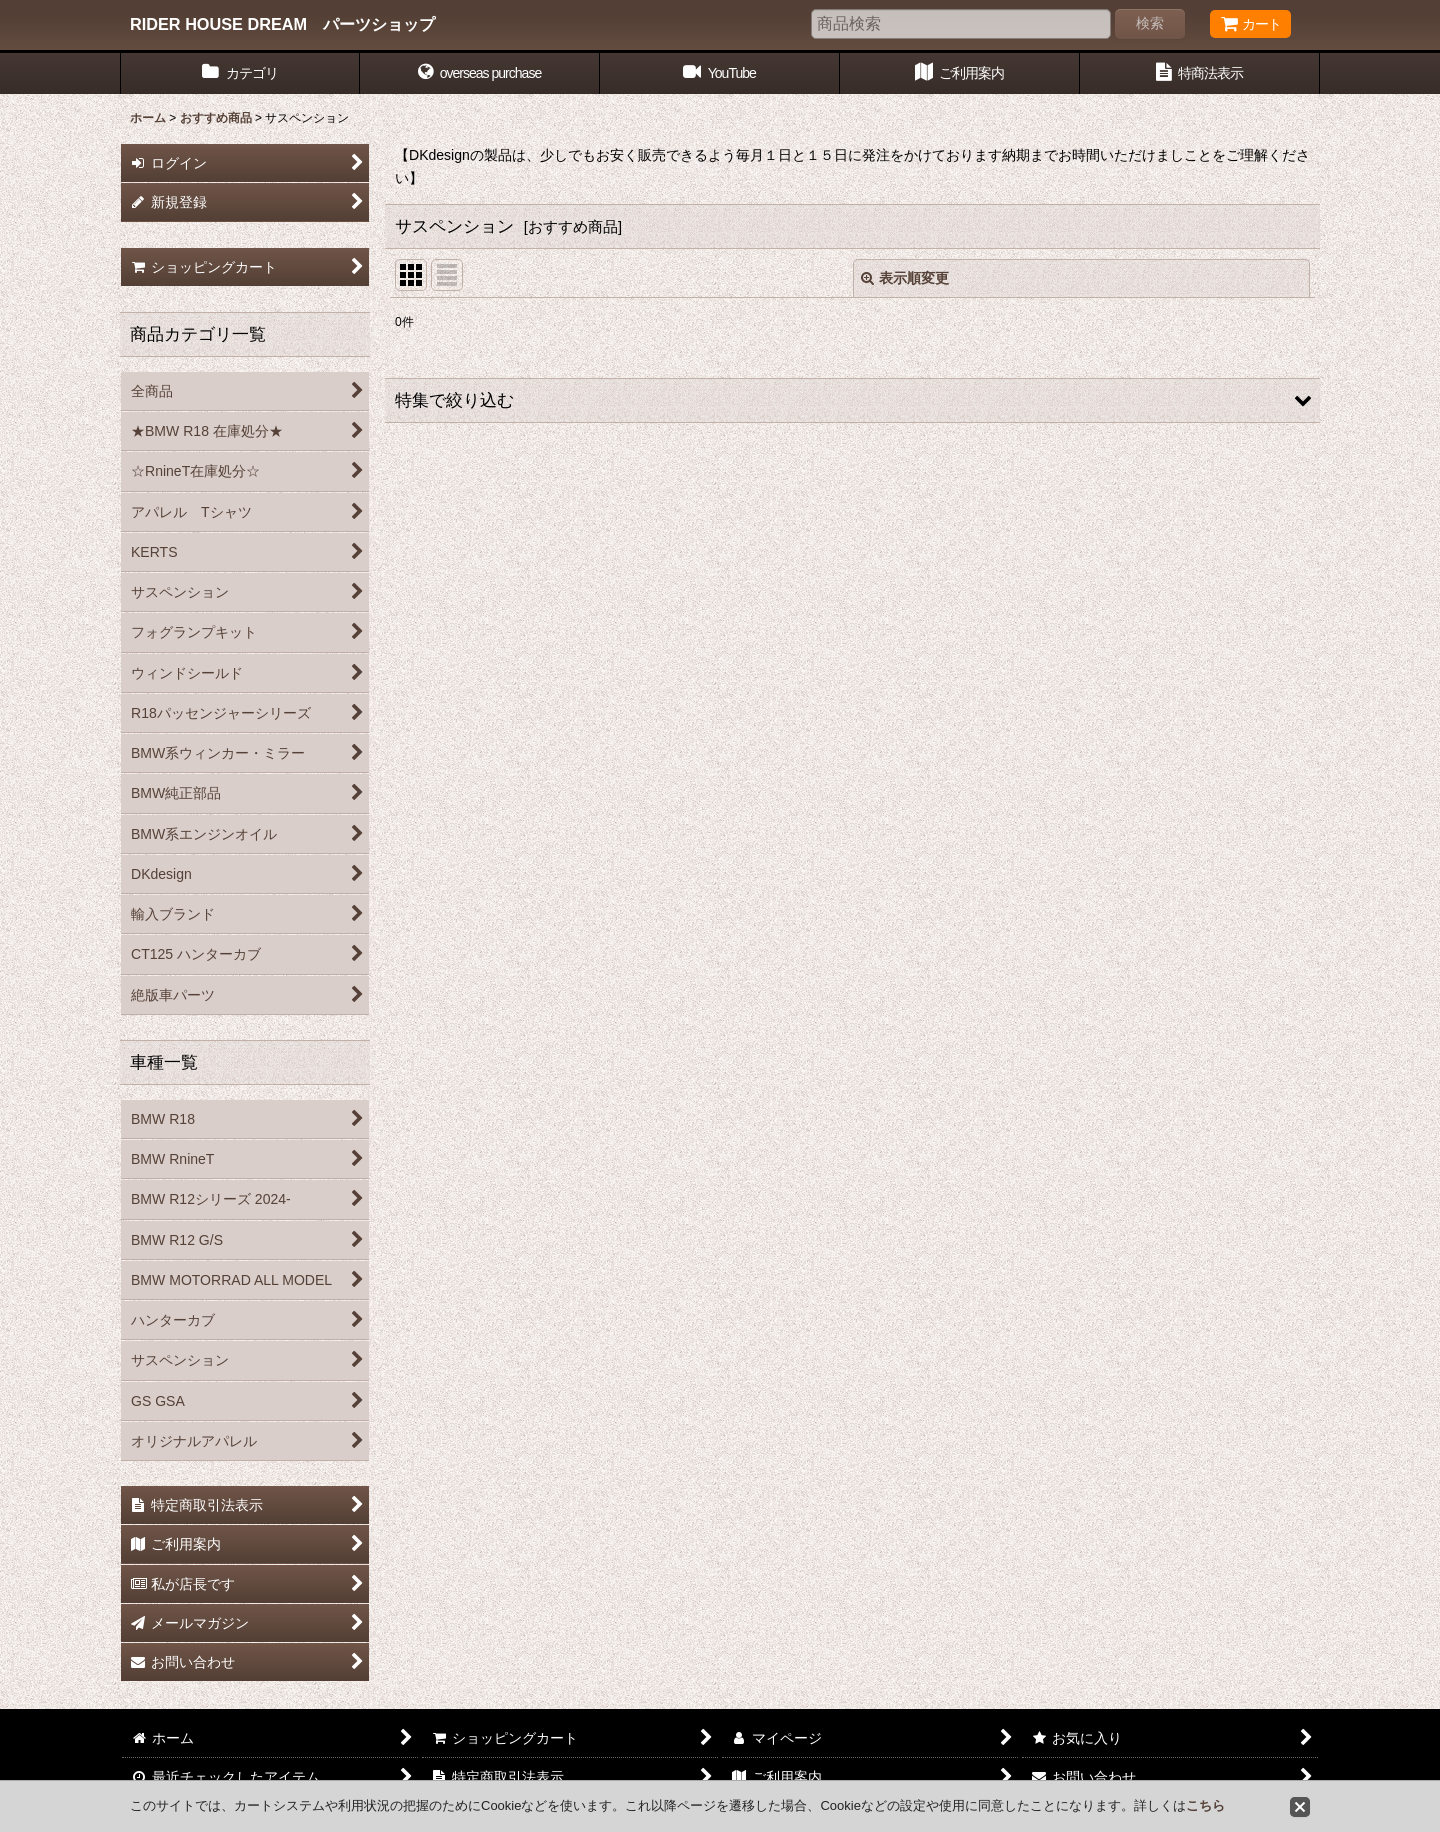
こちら (1205, 1805)
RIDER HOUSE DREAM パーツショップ (282, 24)
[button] (480, 73)
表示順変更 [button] (905, 278)
